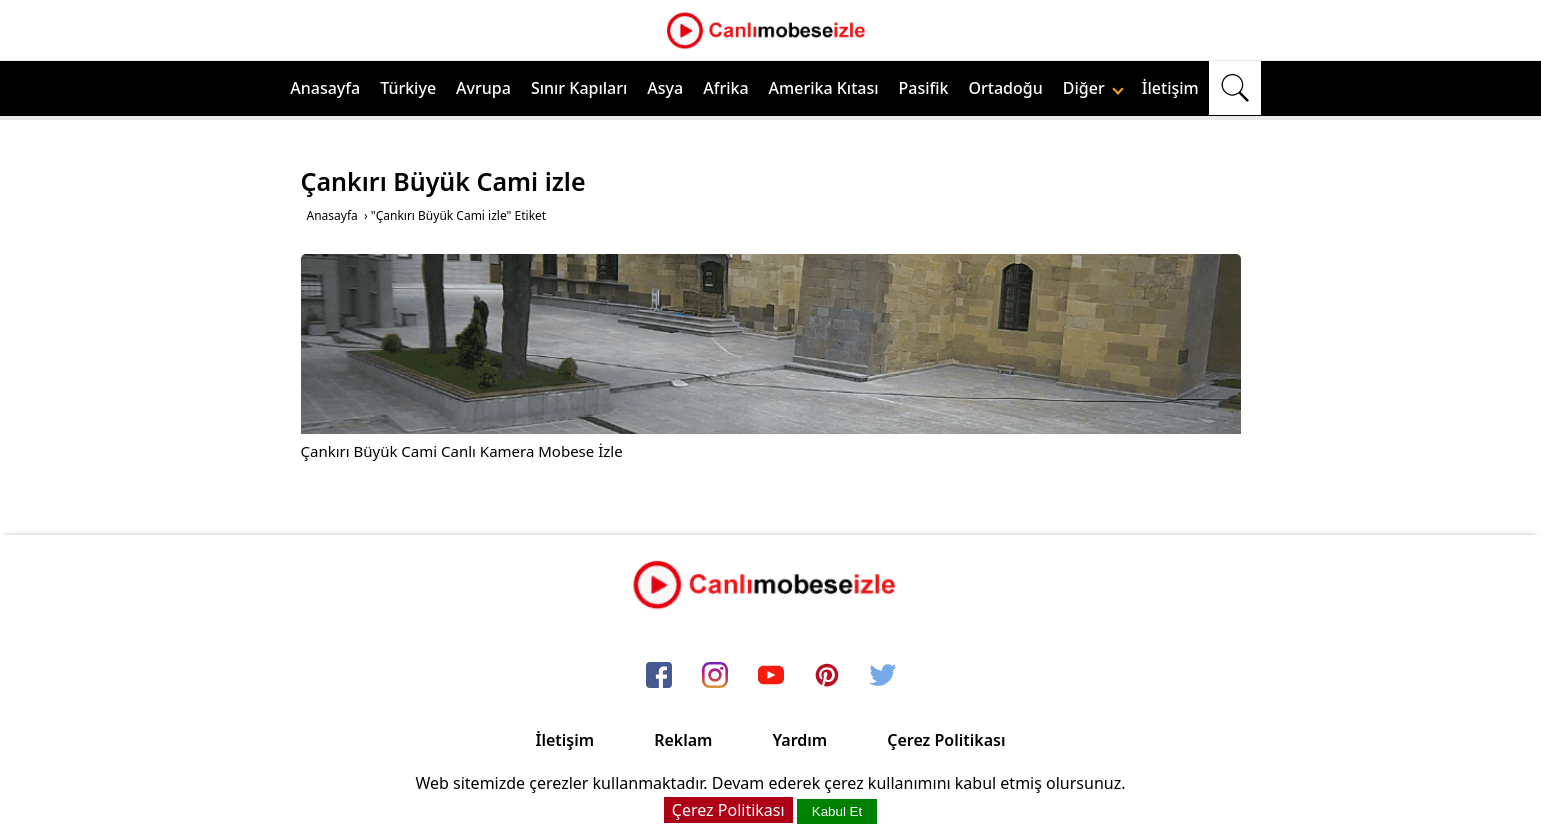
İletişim (1170, 88)
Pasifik (924, 88)
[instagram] (715, 677)
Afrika (725, 88)
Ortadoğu (1006, 88)
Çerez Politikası (946, 740)
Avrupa (483, 88)
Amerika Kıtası (824, 88)
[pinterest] (827, 677)
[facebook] (659, 677)
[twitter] (883, 677)
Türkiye (408, 88)
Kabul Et (837, 811)
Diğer (1093, 88)
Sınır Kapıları (579, 88)
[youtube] (771, 677)
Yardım (799, 740)
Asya (665, 88)
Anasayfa (325, 88)
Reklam (683, 740)
